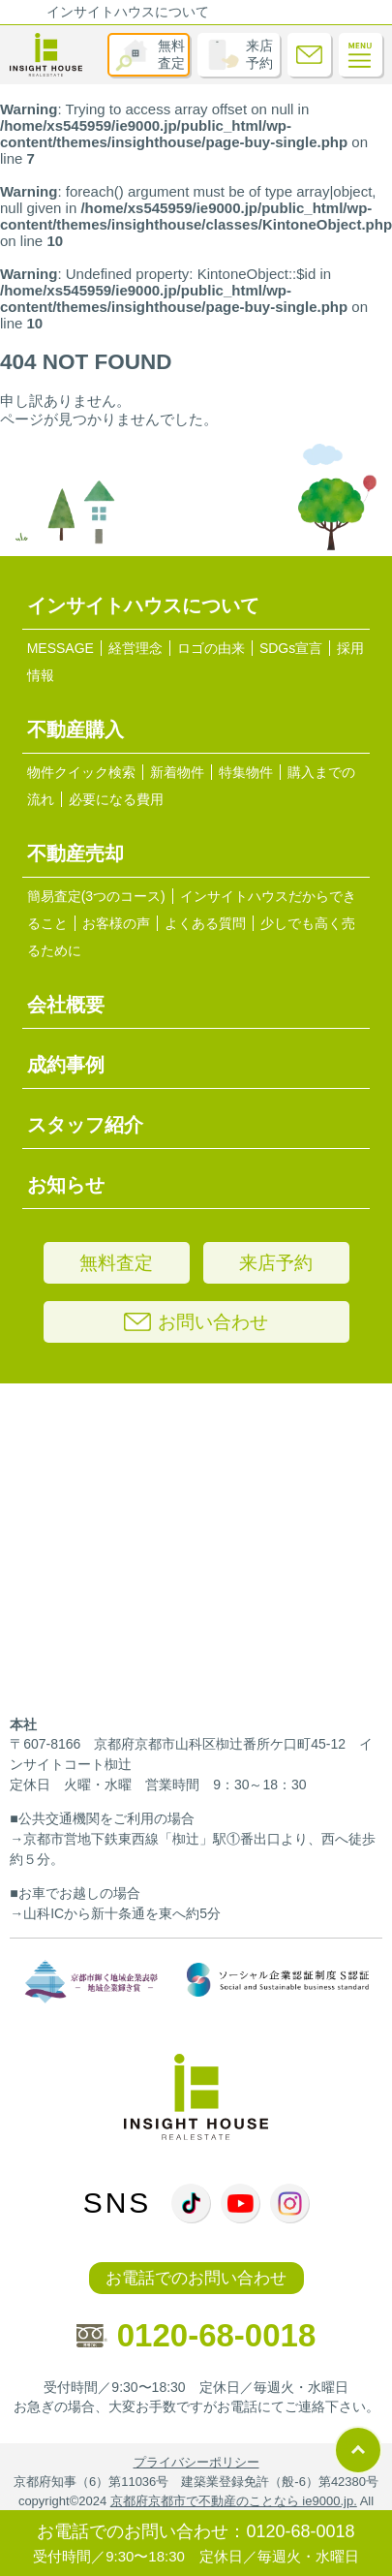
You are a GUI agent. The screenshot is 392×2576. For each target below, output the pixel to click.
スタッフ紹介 (85, 1124)
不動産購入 (75, 729)
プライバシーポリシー (196, 2462)
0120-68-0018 (196, 2335)
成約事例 (66, 1064)
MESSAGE (60, 648)
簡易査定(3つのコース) (96, 896)
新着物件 (177, 772)
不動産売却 (75, 853)
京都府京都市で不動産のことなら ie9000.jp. (233, 2501)
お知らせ (66, 1184)
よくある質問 (205, 923)
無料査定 (171, 54)
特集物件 (246, 772)
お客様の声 (116, 923)
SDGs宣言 (290, 648)
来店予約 (259, 54)
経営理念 (135, 648)
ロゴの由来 (211, 648)
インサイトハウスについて (127, 11)
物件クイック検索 (81, 772)
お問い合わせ (195, 1322)
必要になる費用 (116, 799)
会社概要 (66, 1004)
